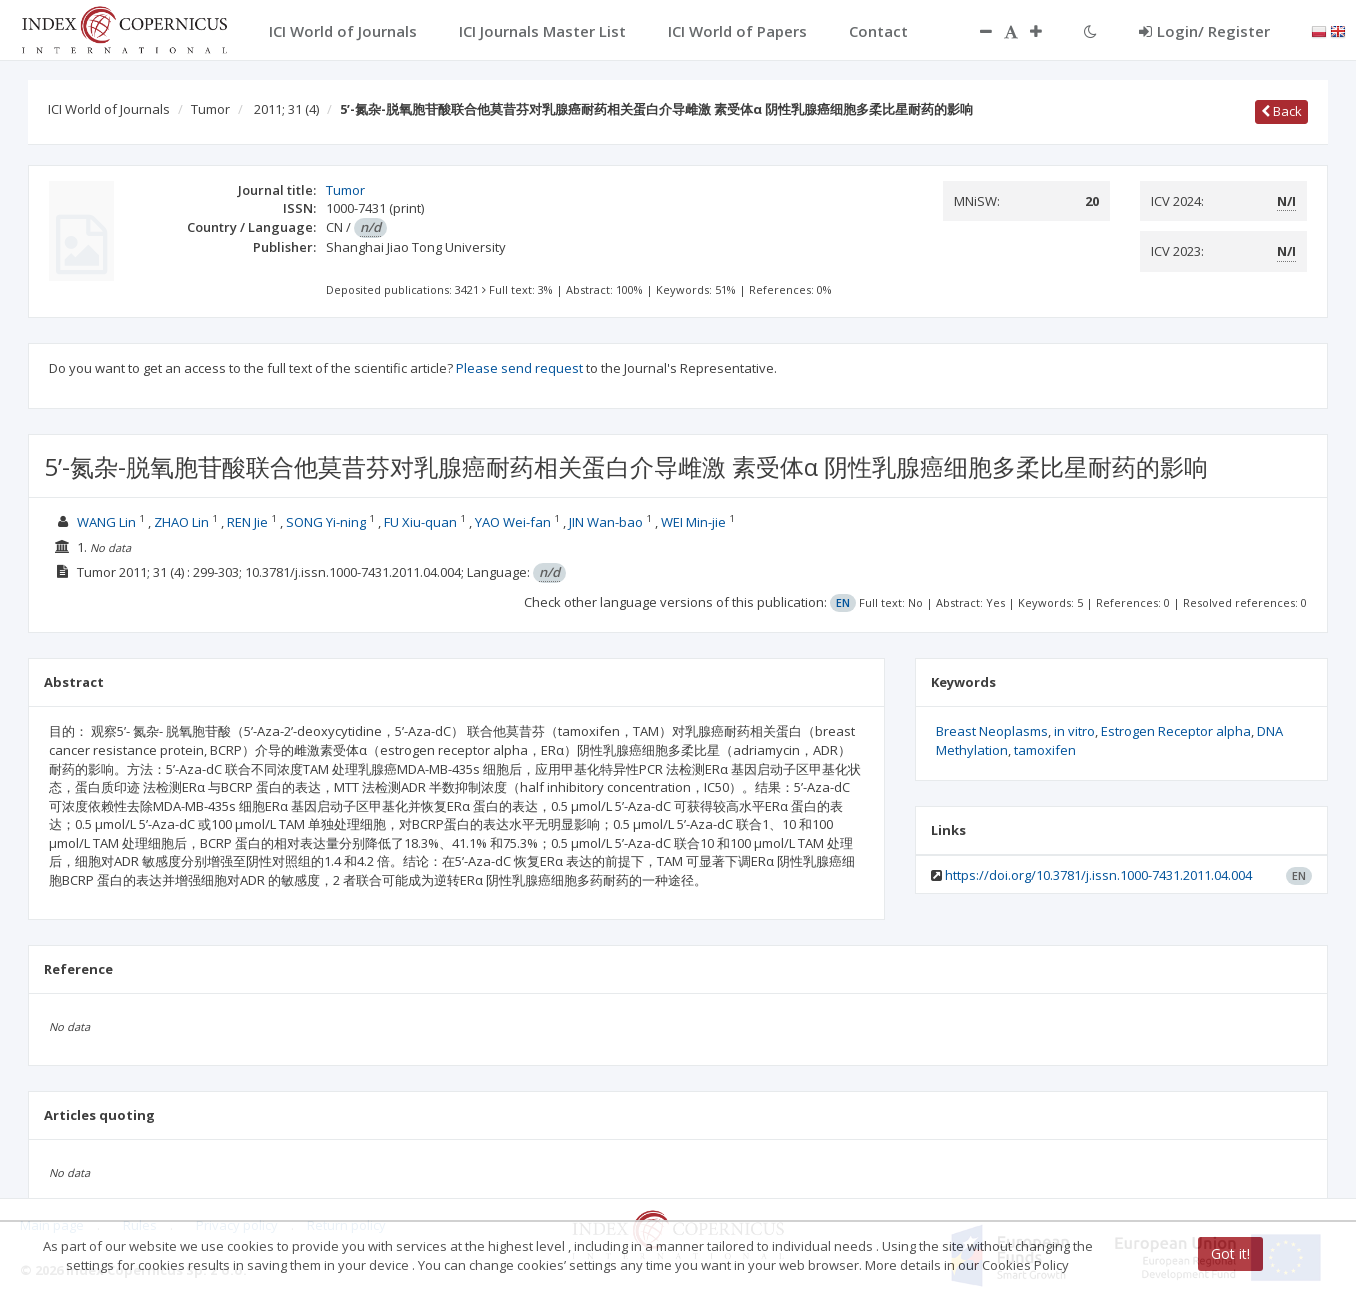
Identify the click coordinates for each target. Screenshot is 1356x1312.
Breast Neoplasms (992, 731)
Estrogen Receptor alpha (1176, 731)
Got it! (1230, 1253)
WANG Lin (106, 522)
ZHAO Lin (181, 522)
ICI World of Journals (109, 109)
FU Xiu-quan (420, 522)
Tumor (210, 109)
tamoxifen (1045, 750)
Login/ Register (1204, 31)
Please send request (519, 368)
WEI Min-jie (693, 522)
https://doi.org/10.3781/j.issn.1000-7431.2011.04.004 (1098, 875)
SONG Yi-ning (326, 522)
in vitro (1074, 731)
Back (1281, 111)
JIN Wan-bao (606, 522)
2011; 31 (286, 109)
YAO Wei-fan (513, 522)
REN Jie (247, 522)
